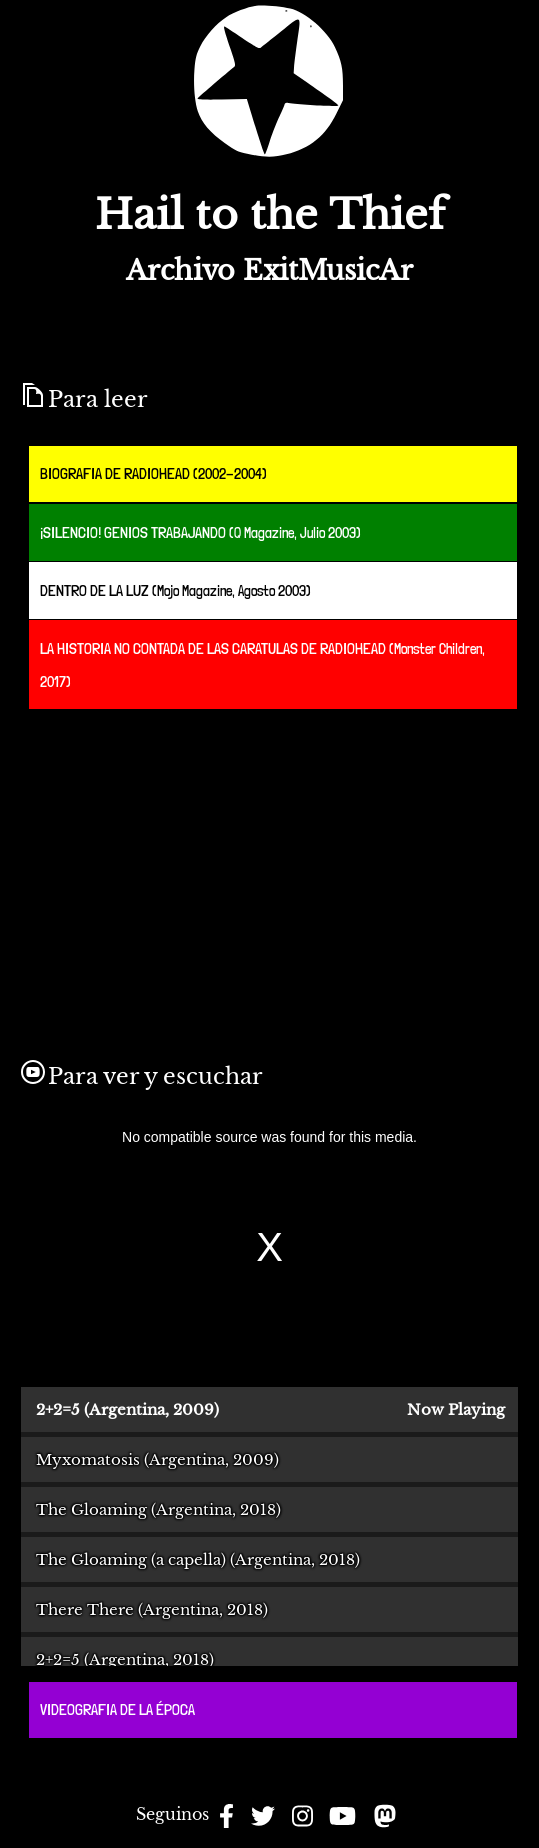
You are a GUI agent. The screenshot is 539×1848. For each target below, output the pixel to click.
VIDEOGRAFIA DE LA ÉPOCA (117, 1709)
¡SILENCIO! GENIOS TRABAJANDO (133, 532)
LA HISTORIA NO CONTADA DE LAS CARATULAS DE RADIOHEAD (213, 648)
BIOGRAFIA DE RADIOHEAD (115, 473)
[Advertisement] (201, 864)
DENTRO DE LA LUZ (94, 590)
